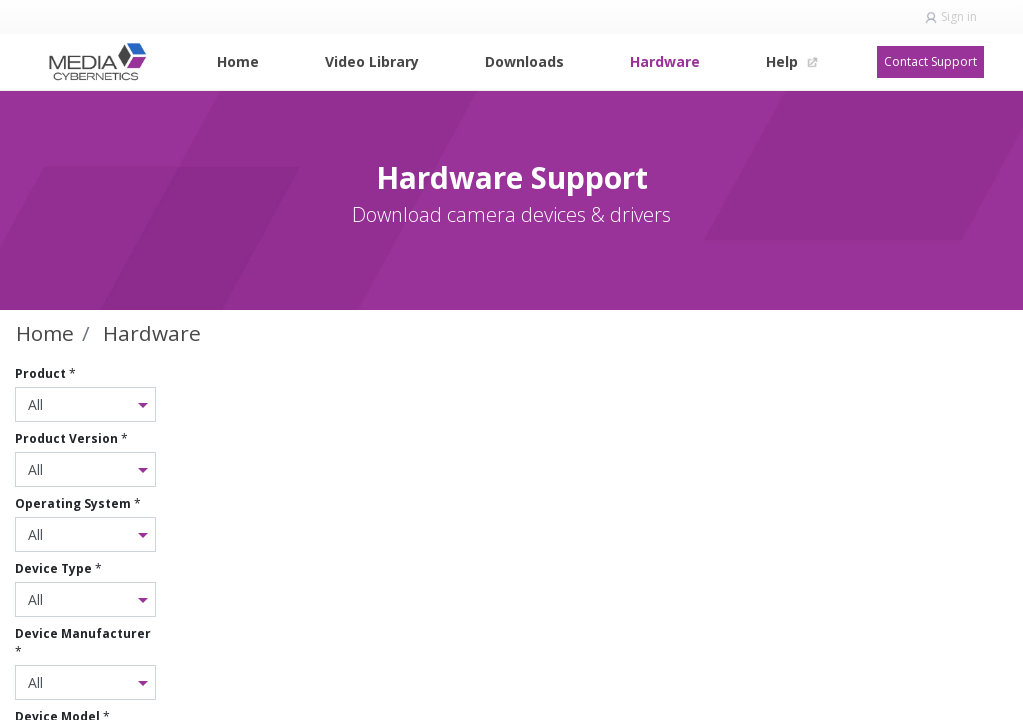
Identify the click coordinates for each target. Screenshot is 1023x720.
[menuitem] (238, 61)
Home (45, 333)
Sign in (959, 16)
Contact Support (930, 61)
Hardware (152, 333)
